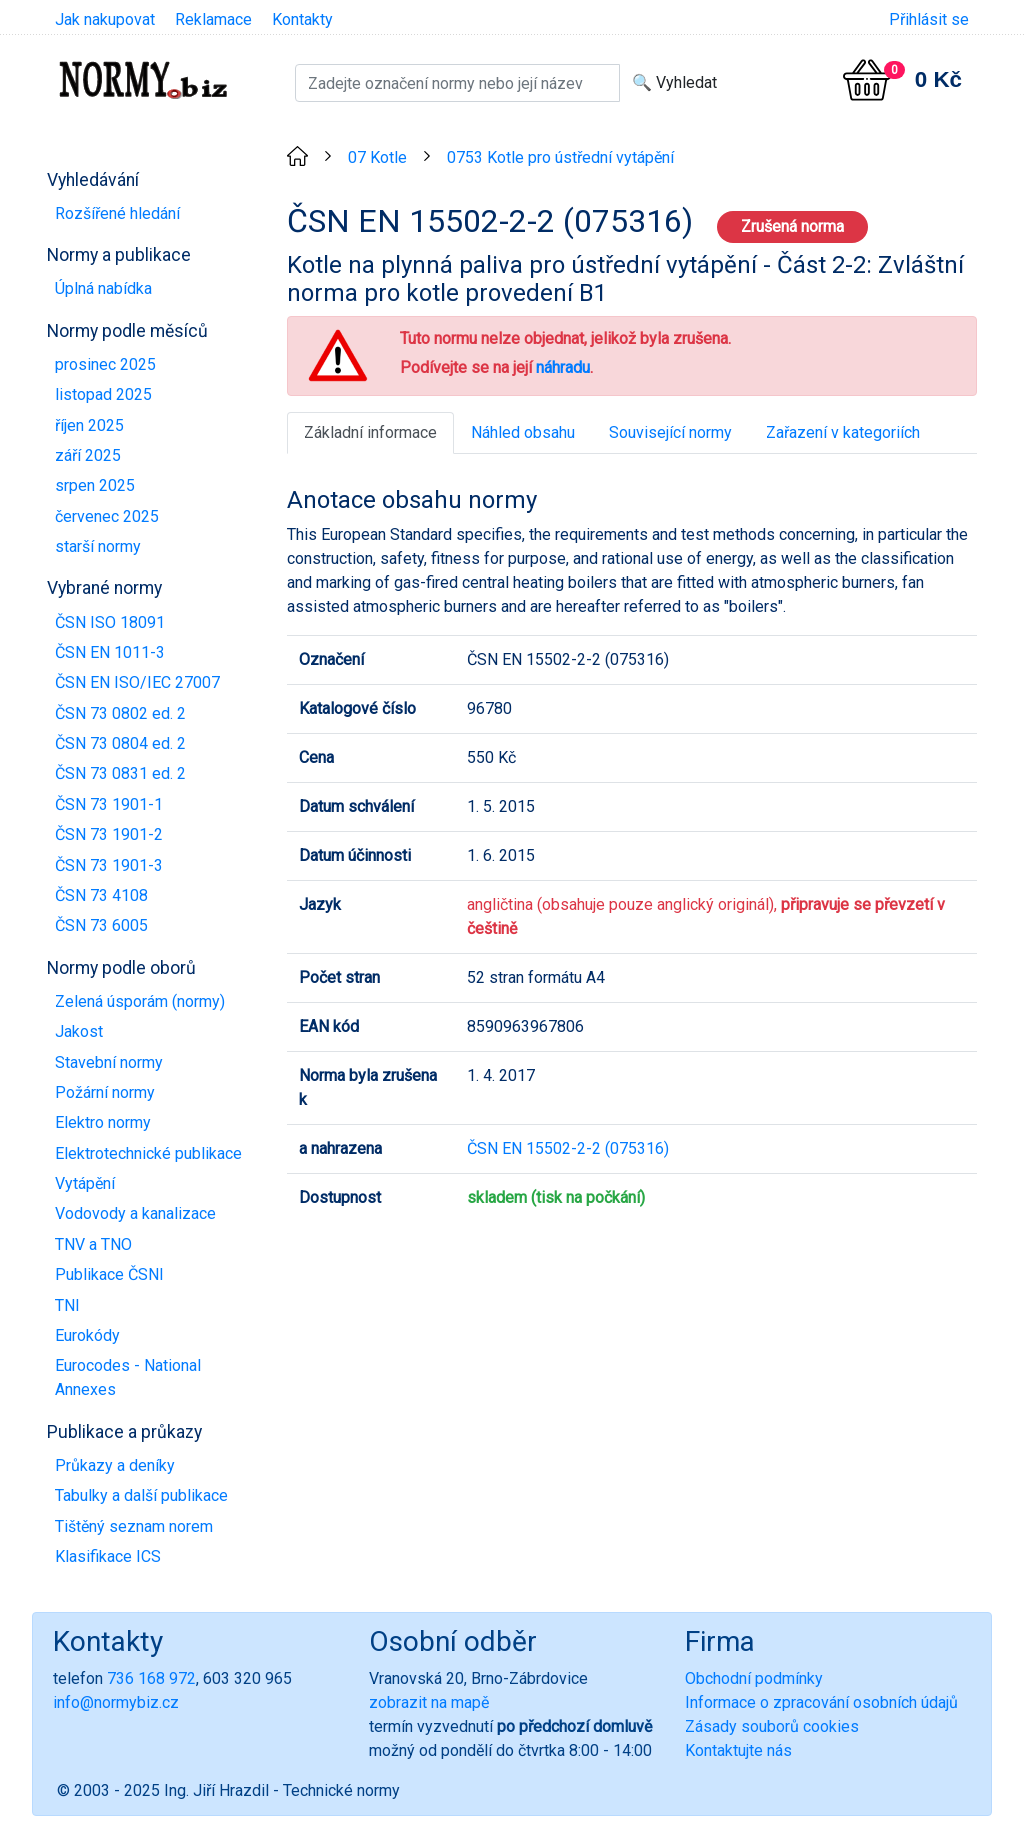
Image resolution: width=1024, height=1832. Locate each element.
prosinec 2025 (105, 364)
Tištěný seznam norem (134, 1526)
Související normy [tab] (670, 432)
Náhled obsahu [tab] (523, 432)
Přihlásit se (929, 19)
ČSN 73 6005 (101, 925)
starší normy (98, 546)
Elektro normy (103, 1122)
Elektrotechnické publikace (148, 1153)
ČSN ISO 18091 (110, 622)
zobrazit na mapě (429, 1702)
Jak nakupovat (105, 19)
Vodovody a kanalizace (135, 1213)
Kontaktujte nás (738, 1750)
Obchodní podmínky (754, 1678)
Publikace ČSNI (109, 1274)
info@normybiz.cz (116, 1702)
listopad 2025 (103, 394)
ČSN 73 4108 (101, 895)
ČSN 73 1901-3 (109, 865)
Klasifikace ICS (108, 1556)
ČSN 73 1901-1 (109, 804)
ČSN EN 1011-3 (110, 652)
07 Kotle (377, 157)
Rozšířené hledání (117, 213)
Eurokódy (87, 1335)
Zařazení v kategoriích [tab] (843, 432)
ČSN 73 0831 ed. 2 (120, 773)
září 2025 (88, 455)
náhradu (563, 367)
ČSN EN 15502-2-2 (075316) (568, 1148)
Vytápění (85, 1183)
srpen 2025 (95, 485)
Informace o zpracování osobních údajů (821, 1702)
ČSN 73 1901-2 (109, 834)
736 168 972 (151, 1678)
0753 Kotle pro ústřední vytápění (560, 157)
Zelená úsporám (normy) (140, 1001)
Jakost (79, 1031)
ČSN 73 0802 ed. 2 (120, 713)
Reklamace (213, 19)
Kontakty (302, 19)
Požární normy (105, 1092)
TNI (67, 1305)
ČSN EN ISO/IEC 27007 (137, 682)
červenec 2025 (107, 516)
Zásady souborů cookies (772, 1726)
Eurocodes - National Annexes (128, 1377)
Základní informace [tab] (370, 432)
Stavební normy (109, 1062)
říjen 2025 (89, 425)
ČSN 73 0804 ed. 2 (120, 743)
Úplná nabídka (103, 288)
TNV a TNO (93, 1244)
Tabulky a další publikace (141, 1495)
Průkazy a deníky (115, 1465)
